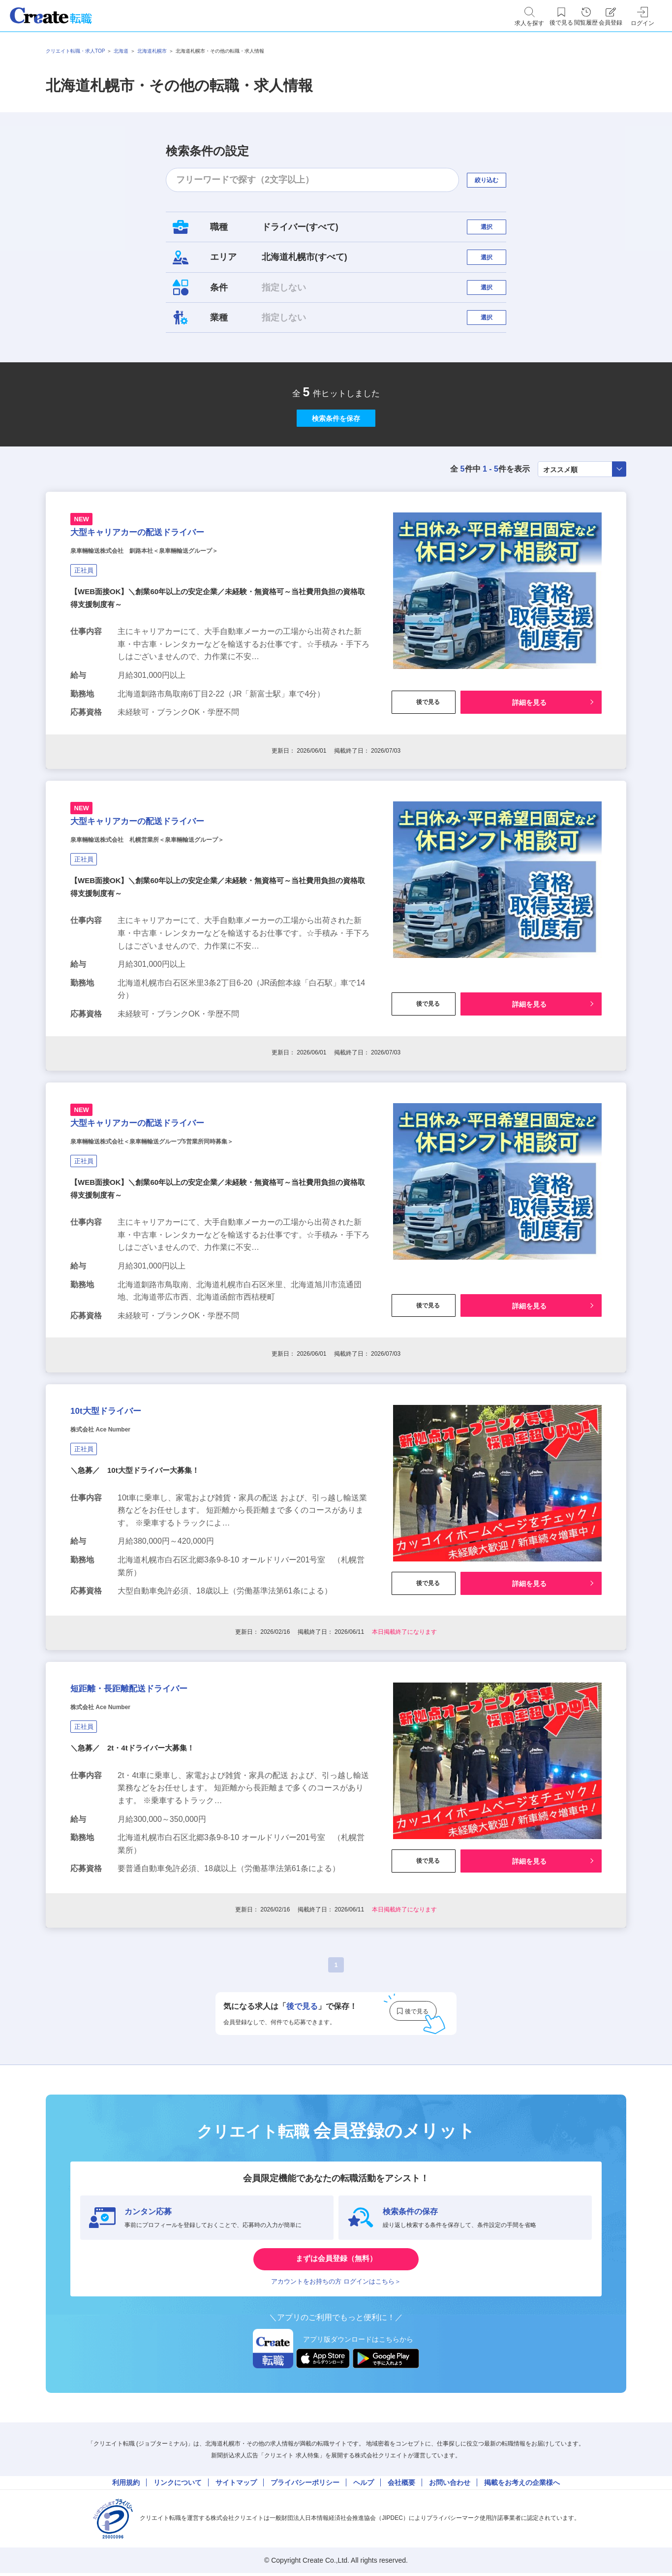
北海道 (121, 51)
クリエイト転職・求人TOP (75, 51)
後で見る (423, 777)
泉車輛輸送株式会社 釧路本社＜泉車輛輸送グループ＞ (181, 625)
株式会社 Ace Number (115, 1561)
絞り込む (495, 180)
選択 (495, 231)
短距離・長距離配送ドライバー (160, 1831)
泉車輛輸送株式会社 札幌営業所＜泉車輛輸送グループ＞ (185, 933)
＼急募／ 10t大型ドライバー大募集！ (139, 1604)
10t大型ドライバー (125, 1536)
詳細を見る (529, 777)
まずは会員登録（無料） (336, 2411)
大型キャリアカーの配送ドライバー (175, 600)
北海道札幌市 (152, 51)
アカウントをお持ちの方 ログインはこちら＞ (336, 2441)
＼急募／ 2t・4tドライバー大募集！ (136, 1898)
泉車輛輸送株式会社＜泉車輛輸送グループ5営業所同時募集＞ (192, 1254)
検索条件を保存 (336, 464)
